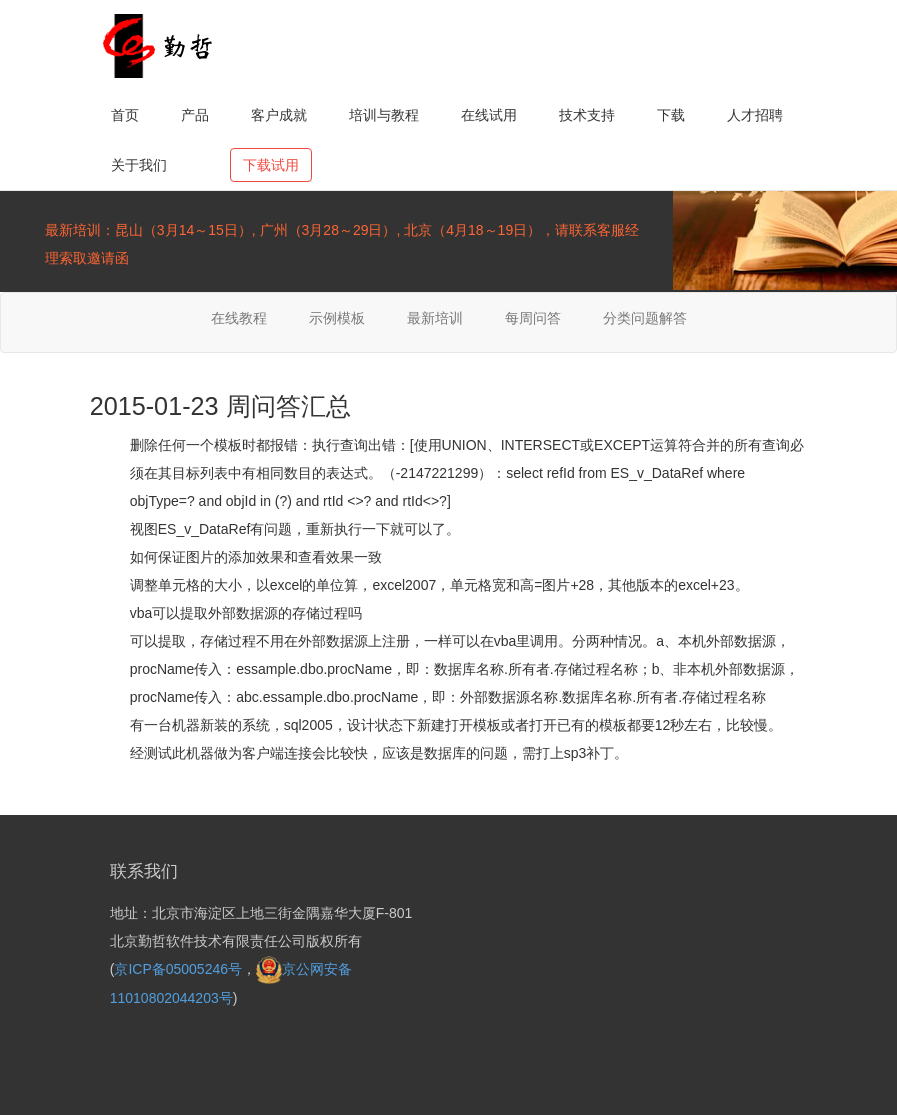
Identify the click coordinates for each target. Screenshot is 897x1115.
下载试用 (271, 165)
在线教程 (239, 318)
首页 (125, 115)
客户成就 (279, 115)
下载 (671, 115)
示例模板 (337, 318)
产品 (195, 115)
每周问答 (533, 318)
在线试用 (489, 115)
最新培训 (435, 318)
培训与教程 (384, 115)
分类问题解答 (645, 318)
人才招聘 (755, 115)
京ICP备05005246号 (178, 969)
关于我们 (139, 165)
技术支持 (587, 115)
